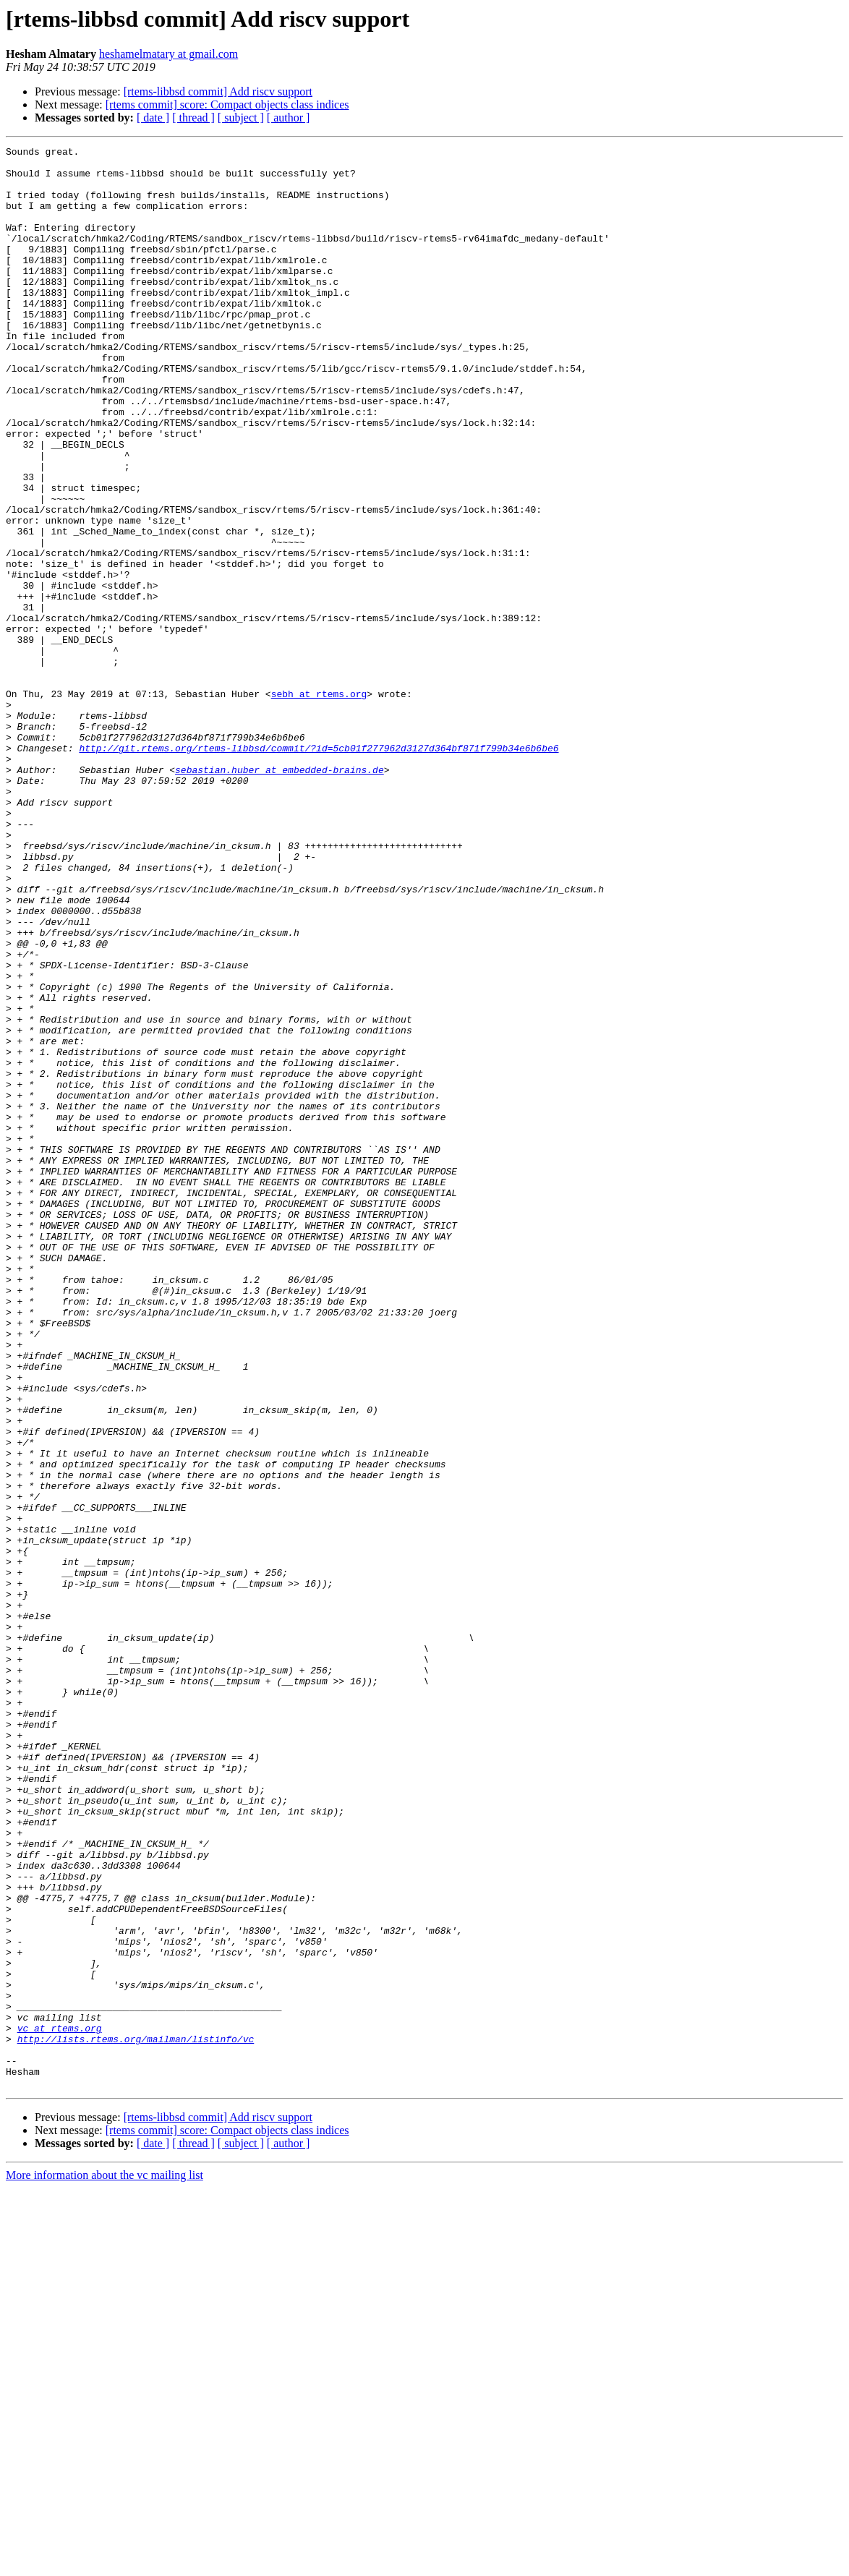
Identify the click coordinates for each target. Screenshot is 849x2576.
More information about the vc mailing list (104, 2563)
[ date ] (153, 117)
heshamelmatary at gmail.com (168, 54)
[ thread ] (193, 117)
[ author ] (288, 117)
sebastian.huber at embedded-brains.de (279, 895)
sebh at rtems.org (319, 804)
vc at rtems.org (59, 2405)
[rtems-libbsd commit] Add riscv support (218, 91)
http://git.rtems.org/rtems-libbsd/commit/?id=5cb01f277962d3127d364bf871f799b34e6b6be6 (318, 869)
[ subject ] (241, 117)
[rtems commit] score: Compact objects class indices (227, 104)
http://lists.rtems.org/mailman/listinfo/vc (136, 2418)
